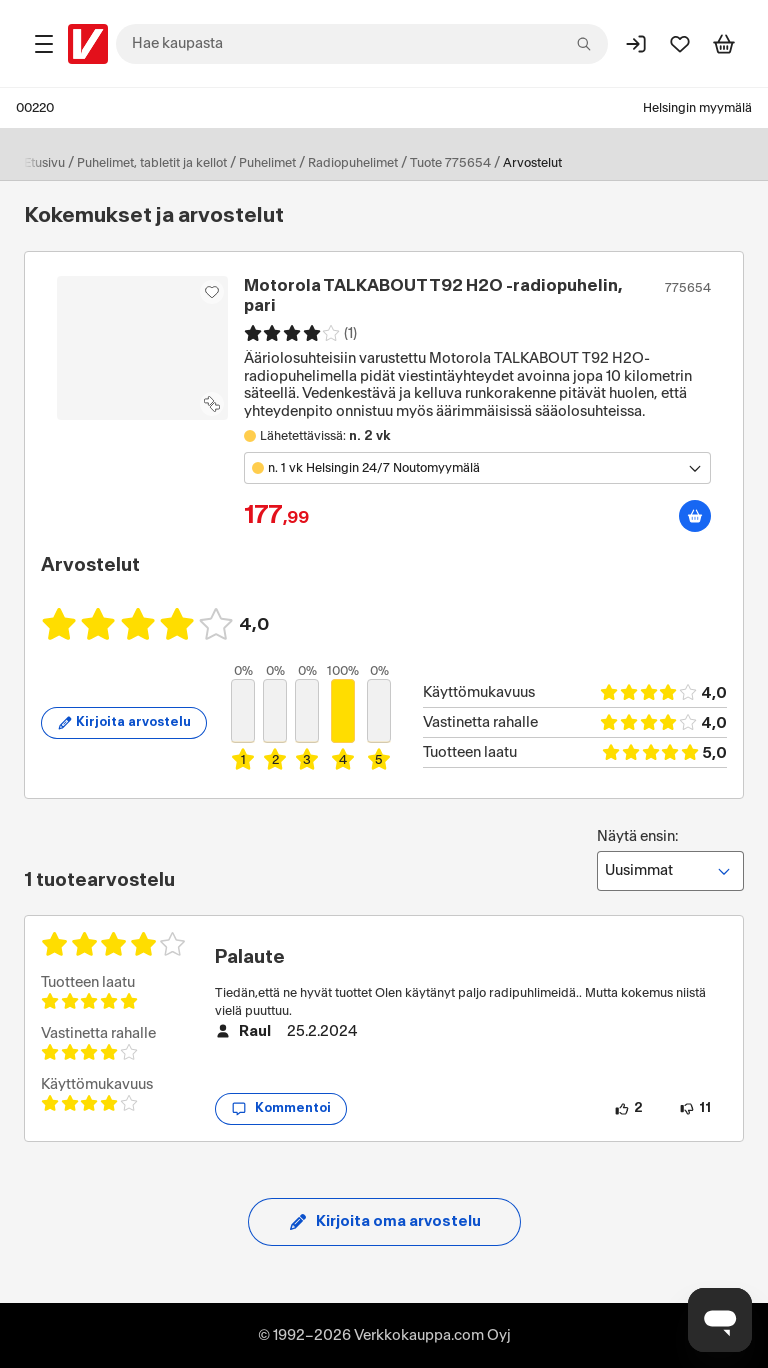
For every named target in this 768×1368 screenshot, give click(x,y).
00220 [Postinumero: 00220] (35, 108)
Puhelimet (267, 163)
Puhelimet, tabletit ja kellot (152, 163)
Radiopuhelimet (353, 163)
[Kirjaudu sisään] (636, 44)
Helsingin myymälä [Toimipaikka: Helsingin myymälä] (697, 108)
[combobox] (362, 44)
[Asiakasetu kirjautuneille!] (212, 292)
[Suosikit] (680, 44)
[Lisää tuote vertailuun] (212, 404)
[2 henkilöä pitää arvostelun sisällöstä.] (628, 1109)
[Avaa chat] (720, 1320)
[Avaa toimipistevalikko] (477, 468)
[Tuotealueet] (44, 44)
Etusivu (44, 163)
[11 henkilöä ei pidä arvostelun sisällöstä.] (695, 1109)
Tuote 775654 (450, 163)
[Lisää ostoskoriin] (695, 516)
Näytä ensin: (670, 860)
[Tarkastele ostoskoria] (724, 44)
